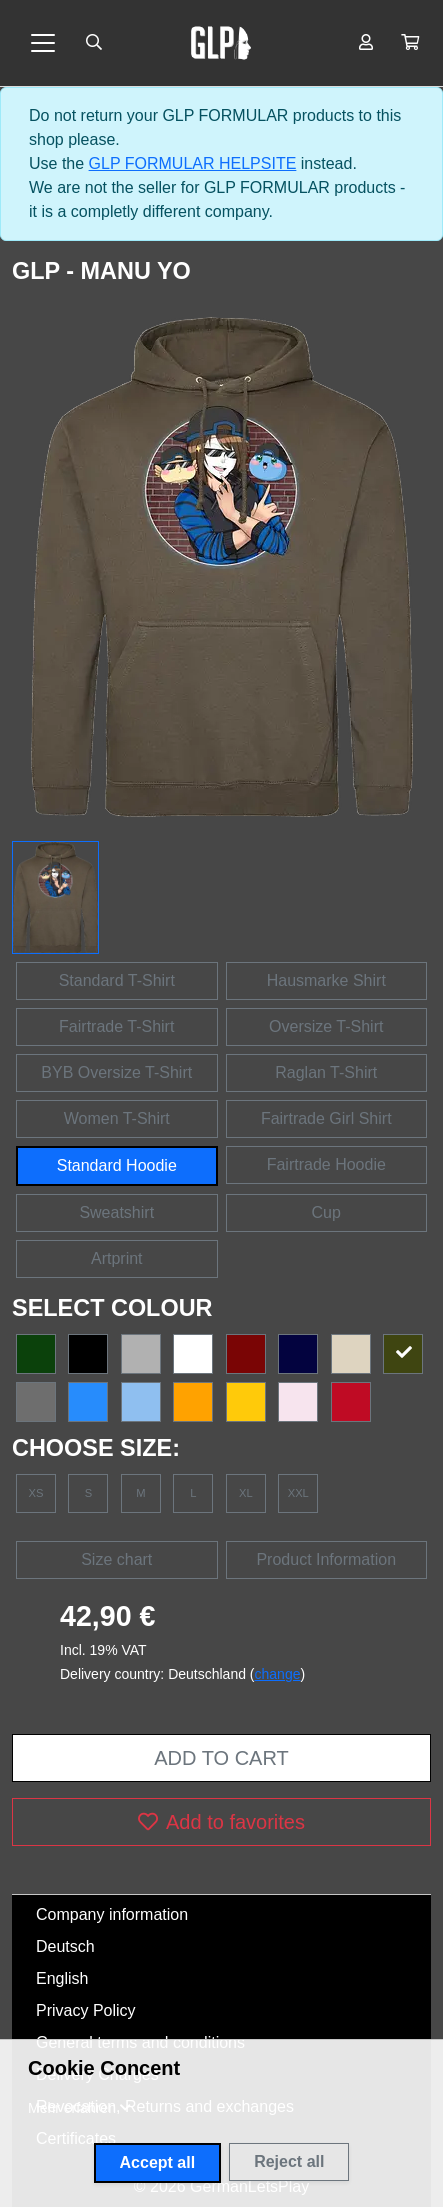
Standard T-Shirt (117, 980)
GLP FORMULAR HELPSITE (193, 163)
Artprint (117, 1258)
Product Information (326, 1559)
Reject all (289, 2161)
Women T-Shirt (117, 1118)
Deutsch (65, 1946)
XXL (298, 1493)
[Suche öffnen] (94, 43)
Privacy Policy (86, 2010)
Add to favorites (221, 1822)
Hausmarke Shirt (326, 980)
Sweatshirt (116, 1212)
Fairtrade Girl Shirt (326, 1118)
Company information (112, 1914)
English (62, 1978)
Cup (326, 1212)
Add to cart (221, 1758)
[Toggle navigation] (43, 43)
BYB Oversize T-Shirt (116, 1072)
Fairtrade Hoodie (326, 1164)
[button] (410, 43)
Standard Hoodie (117, 1165)
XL (246, 1493)
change (278, 1674)
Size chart (116, 1559)
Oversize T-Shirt (326, 1026)
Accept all (158, 2162)
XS (36, 1493)
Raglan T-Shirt (326, 1072)
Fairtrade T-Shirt (116, 1026)
